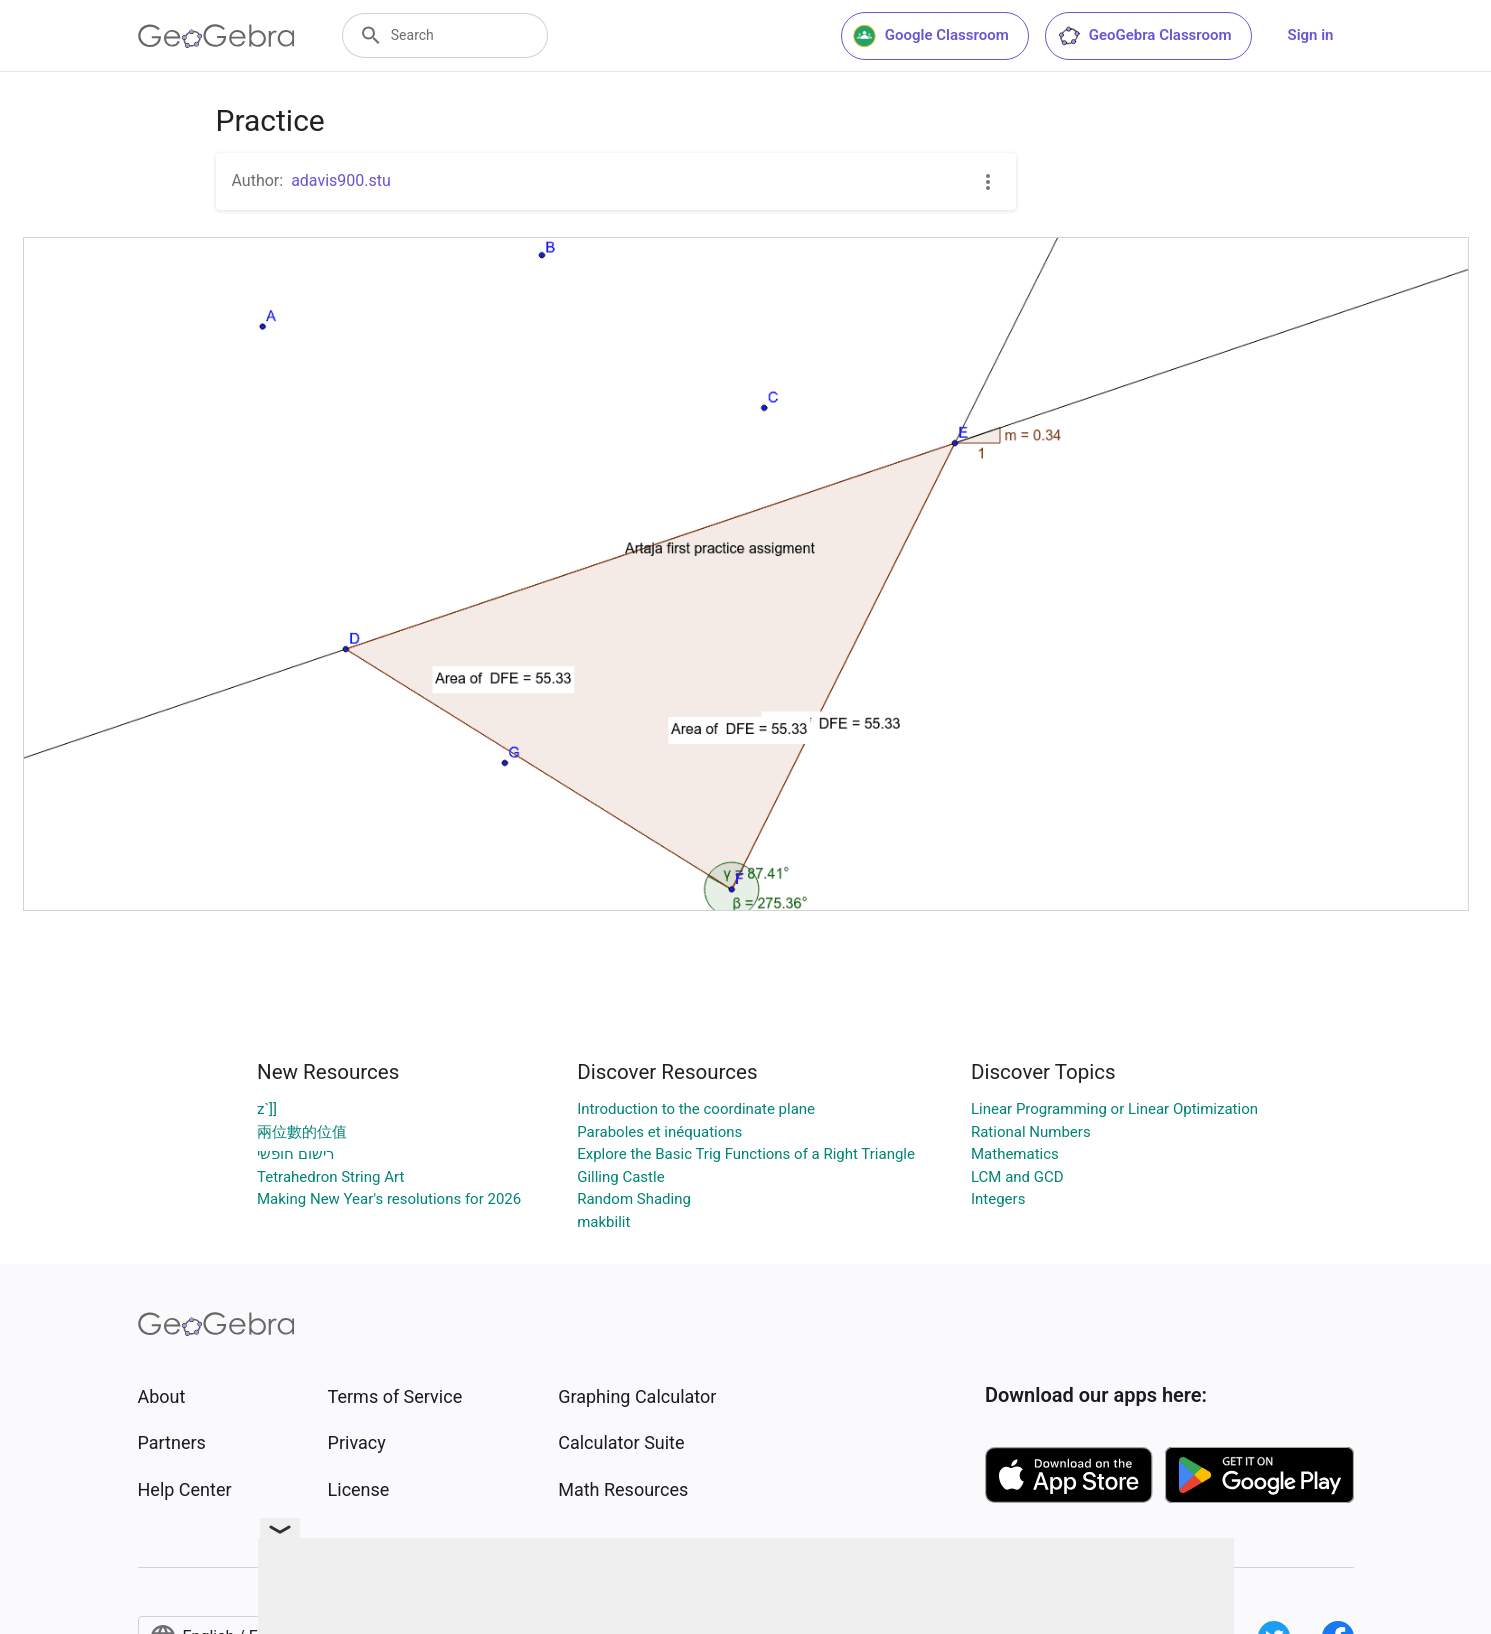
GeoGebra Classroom (1144, 36)
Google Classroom (931, 36)
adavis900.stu (341, 180)
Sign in (1311, 35)
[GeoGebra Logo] (216, 36)
